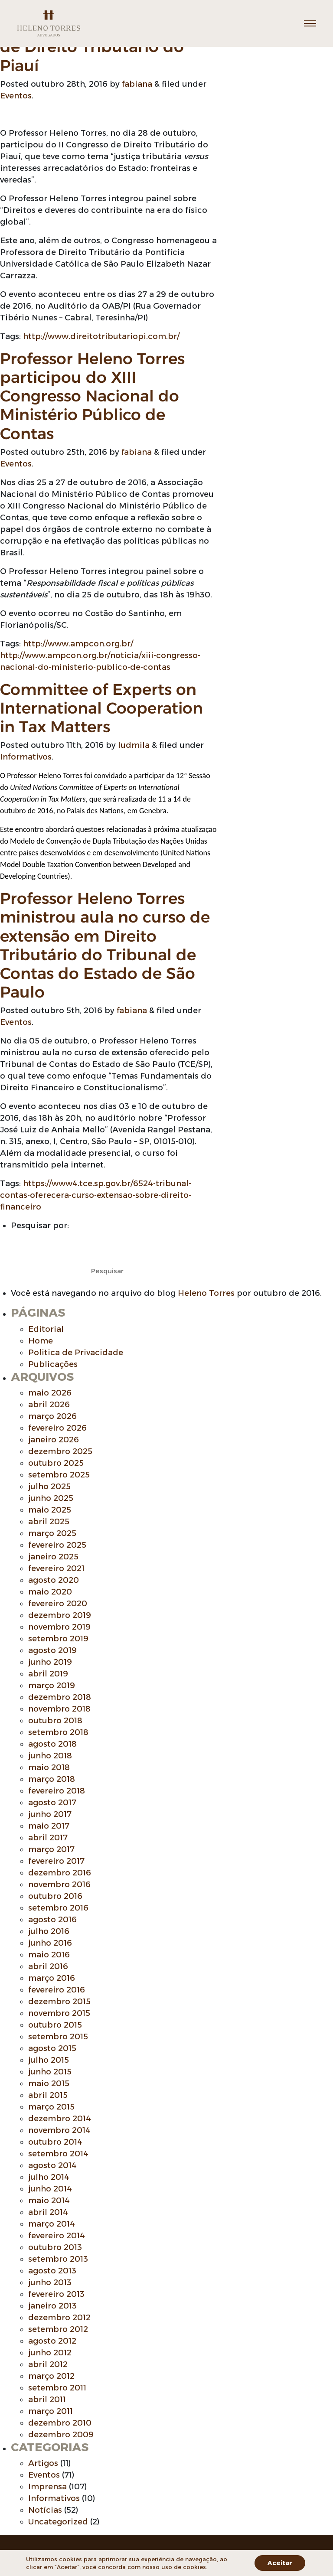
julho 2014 (48, 2177)
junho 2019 (50, 1662)
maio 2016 (49, 1955)
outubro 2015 (55, 2025)
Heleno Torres (206, 1293)
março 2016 (51, 1978)
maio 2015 (48, 2083)
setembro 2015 (58, 2036)
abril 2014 (48, 2212)
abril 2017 (48, 1837)
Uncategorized (58, 2522)
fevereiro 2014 (56, 2235)
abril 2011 (47, 2399)
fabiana (137, 84)
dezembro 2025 (60, 1451)
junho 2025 (50, 1498)
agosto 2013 (52, 2271)
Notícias (45, 2510)
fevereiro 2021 (56, 1568)
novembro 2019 (59, 1627)
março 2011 (50, 2411)
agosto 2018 (52, 1744)
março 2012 (51, 2376)
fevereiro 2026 (57, 1428)
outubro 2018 (55, 1720)
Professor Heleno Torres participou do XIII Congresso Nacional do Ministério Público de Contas (92, 396)
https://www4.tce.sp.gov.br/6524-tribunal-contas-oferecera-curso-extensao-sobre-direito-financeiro (95, 1195)
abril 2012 (48, 2364)
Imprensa (47, 2486)
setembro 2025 (59, 1475)
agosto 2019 (52, 1650)
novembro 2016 (59, 1884)
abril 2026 (49, 1404)
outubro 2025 (56, 1463)
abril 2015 (48, 2095)
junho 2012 (50, 2353)
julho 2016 (48, 1931)
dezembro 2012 (59, 2317)
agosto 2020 (53, 1580)
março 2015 (51, 2107)
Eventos (16, 96)
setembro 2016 (58, 1908)
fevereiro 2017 (56, 1861)
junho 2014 (50, 2189)
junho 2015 (50, 2072)
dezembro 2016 (59, 1873)
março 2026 (52, 1416)
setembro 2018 (58, 1732)
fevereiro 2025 (57, 1545)
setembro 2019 (58, 1638)
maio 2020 (50, 1592)
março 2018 (51, 1779)
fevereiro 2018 (56, 1791)
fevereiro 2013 (56, 2294)
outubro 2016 (55, 1896)
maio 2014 (49, 2200)
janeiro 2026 (53, 1440)
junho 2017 (50, 1814)
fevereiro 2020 (57, 1603)
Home (40, 1341)
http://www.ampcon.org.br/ (78, 644)
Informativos (26, 757)
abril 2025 (48, 1521)
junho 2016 (50, 1943)
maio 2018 (49, 1767)
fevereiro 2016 (56, 1990)
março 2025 (52, 1533)
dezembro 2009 (61, 2434)
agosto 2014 (52, 2165)
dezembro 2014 (59, 2118)
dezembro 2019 (59, 1615)
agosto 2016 (52, 1919)
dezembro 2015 (59, 2001)
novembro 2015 (59, 2013)
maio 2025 (49, 1510)
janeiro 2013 (52, 2306)
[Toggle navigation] (310, 23)
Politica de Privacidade (75, 1352)
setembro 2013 (58, 2259)
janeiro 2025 (53, 1557)
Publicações (53, 1364)
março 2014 (51, 2224)
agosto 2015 (52, 2048)
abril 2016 (48, 1966)
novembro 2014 (59, 2130)
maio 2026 (50, 1393)
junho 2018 (50, 1756)
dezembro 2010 (59, 2423)
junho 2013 (50, 2282)
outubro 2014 (55, 2142)
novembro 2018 (59, 1709)
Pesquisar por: (40, 1225)
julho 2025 (49, 1486)
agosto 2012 (52, 2341)
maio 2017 (48, 1826)
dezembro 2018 (59, 1697)
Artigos (43, 2463)
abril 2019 (48, 1674)
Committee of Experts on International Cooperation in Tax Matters (101, 708)
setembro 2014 (58, 2154)
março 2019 (51, 1685)
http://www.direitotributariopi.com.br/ (101, 336)
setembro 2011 (57, 2388)
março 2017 (51, 1849)
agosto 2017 (52, 1802)
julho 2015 (48, 2060)
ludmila (134, 745)
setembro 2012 (58, 2329)
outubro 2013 (55, 2247)
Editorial (46, 1329)
